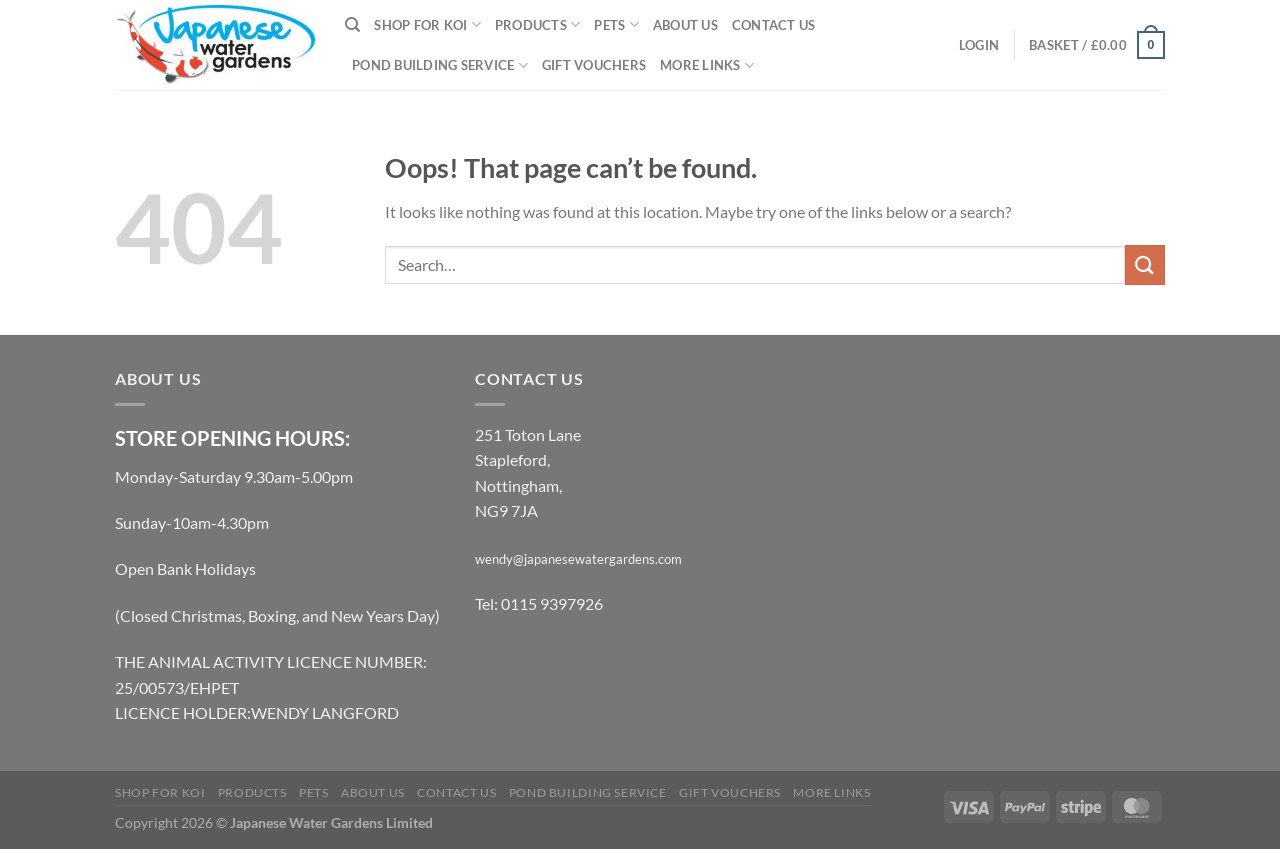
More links (707, 65)
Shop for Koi (427, 24)
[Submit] (1145, 264)
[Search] (352, 25)
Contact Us (774, 25)
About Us (685, 25)
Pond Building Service (440, 65)
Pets (616, 24)
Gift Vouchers (594, 65)
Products (538, 24)
